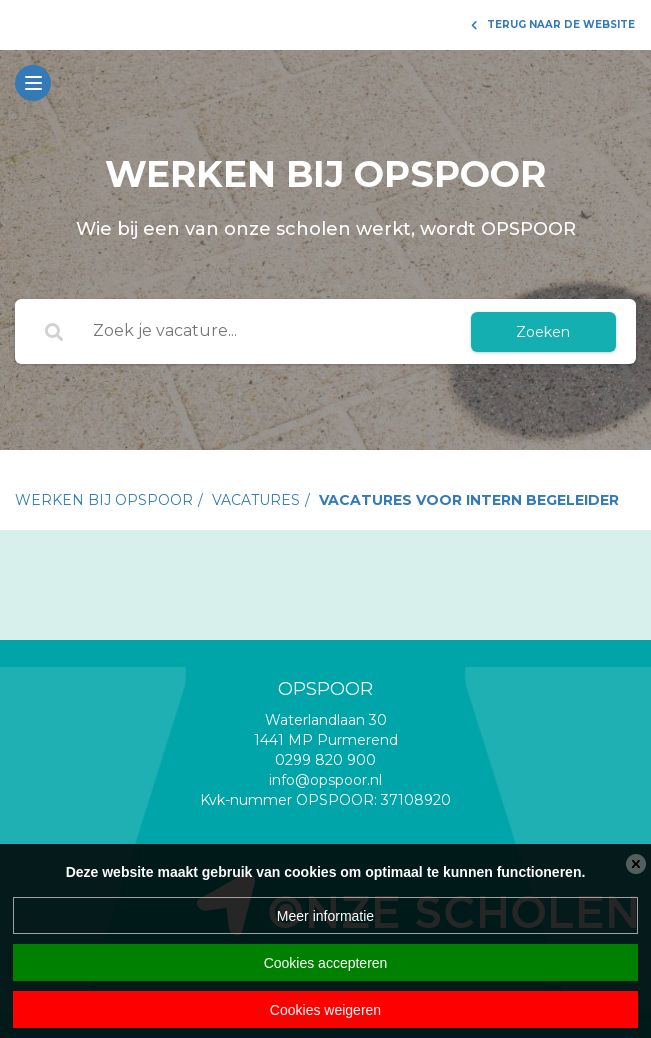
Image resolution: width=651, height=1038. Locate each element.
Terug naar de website (553, 24)
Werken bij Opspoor (104, 500)
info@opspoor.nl (325, 780)
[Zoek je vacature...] (267, 332)
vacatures (256, 500)
